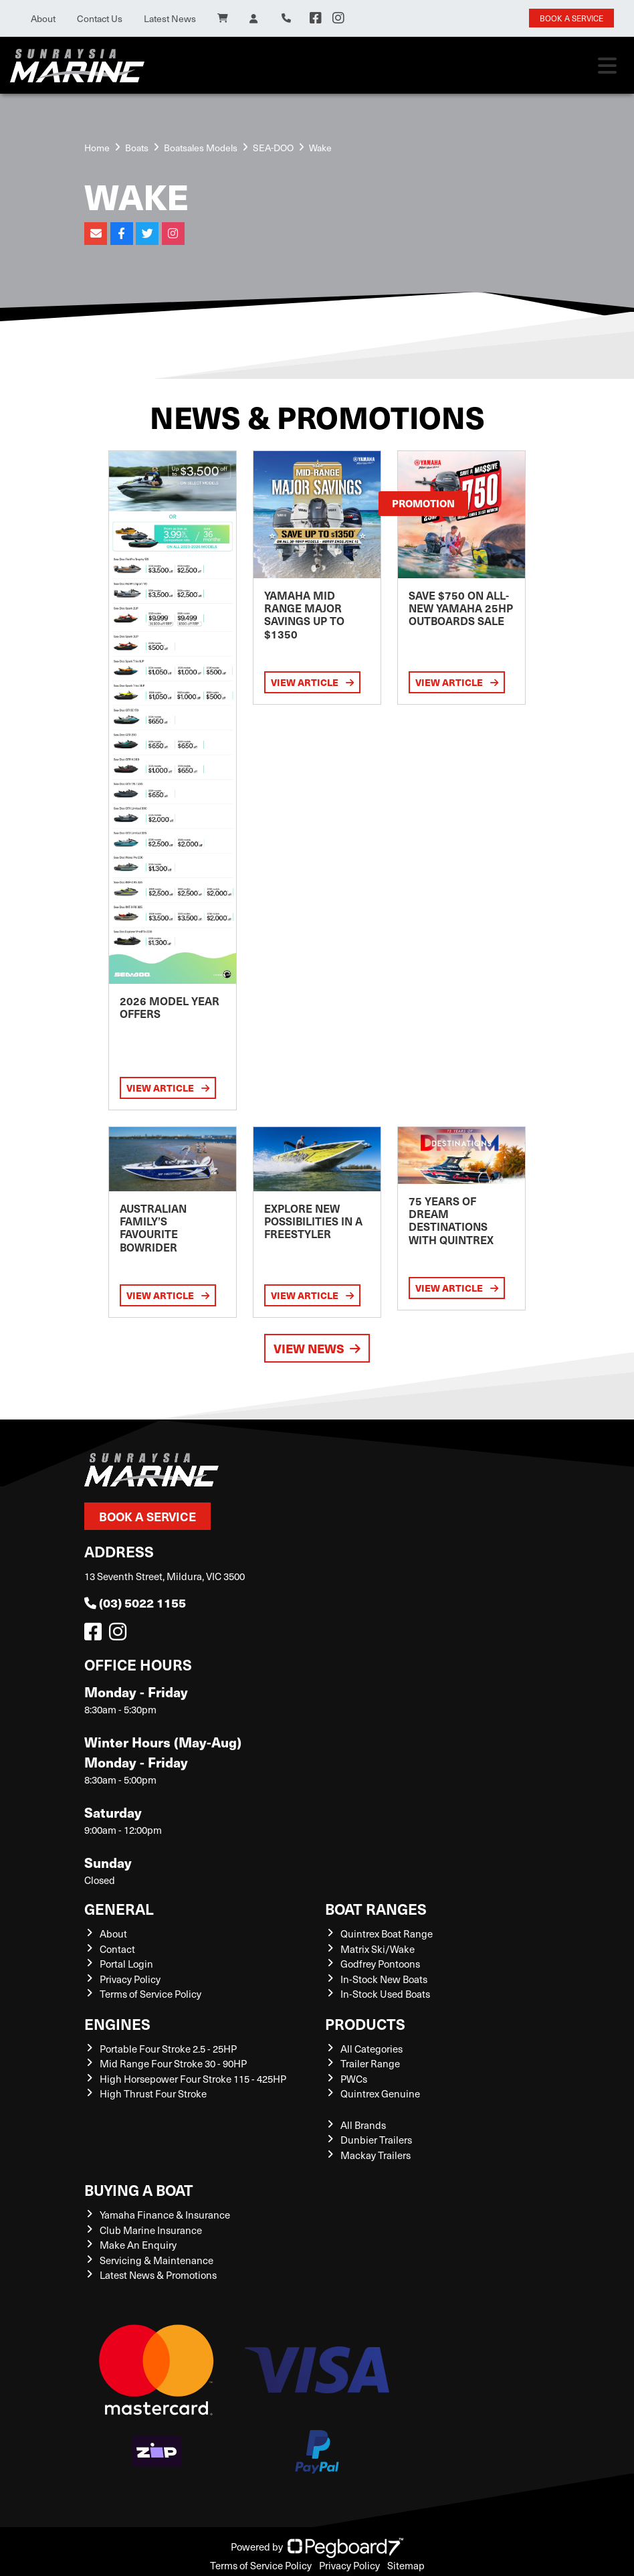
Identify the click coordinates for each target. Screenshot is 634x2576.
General (119, 1908)
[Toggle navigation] (607, 66)
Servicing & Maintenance (156, 2260)
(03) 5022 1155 (135, 1602)
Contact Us (99, 18)
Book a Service (147, 1516)
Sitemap (406, 2565)
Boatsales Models (200, 147)
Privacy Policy (130, 1979)
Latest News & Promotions (158, 2275)
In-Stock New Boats (383, 1979)
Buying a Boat (138, 2189)
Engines (117, 2023)
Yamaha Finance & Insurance (165, 2214)
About (43, 18)
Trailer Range (370, 2063)
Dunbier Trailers (376, 2139)
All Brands (363, 2125)
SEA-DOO (273, 147)
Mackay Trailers (375, 2155)
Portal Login (126, 1963)
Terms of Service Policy (150, 1993)
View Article (167, 1087)
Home (97, 147)
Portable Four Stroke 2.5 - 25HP (168, 2048)
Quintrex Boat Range (386, 1933)
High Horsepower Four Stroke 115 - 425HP (193, 2078)
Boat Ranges (376, 1908)
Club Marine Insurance (151, 2230)
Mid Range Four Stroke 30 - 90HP (173, 2063)
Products (365, 2023)
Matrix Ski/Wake (377, 1949)
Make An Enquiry (138, 2244)
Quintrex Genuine (380, 2093)
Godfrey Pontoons (380, 1963)
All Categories (371, 2048)
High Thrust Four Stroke (153, 2093)
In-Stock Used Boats (385, 1993)
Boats (136, 147)
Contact (117, 1949)
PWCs (353, 2078)
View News (317, 1348)
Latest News (170, 18)
